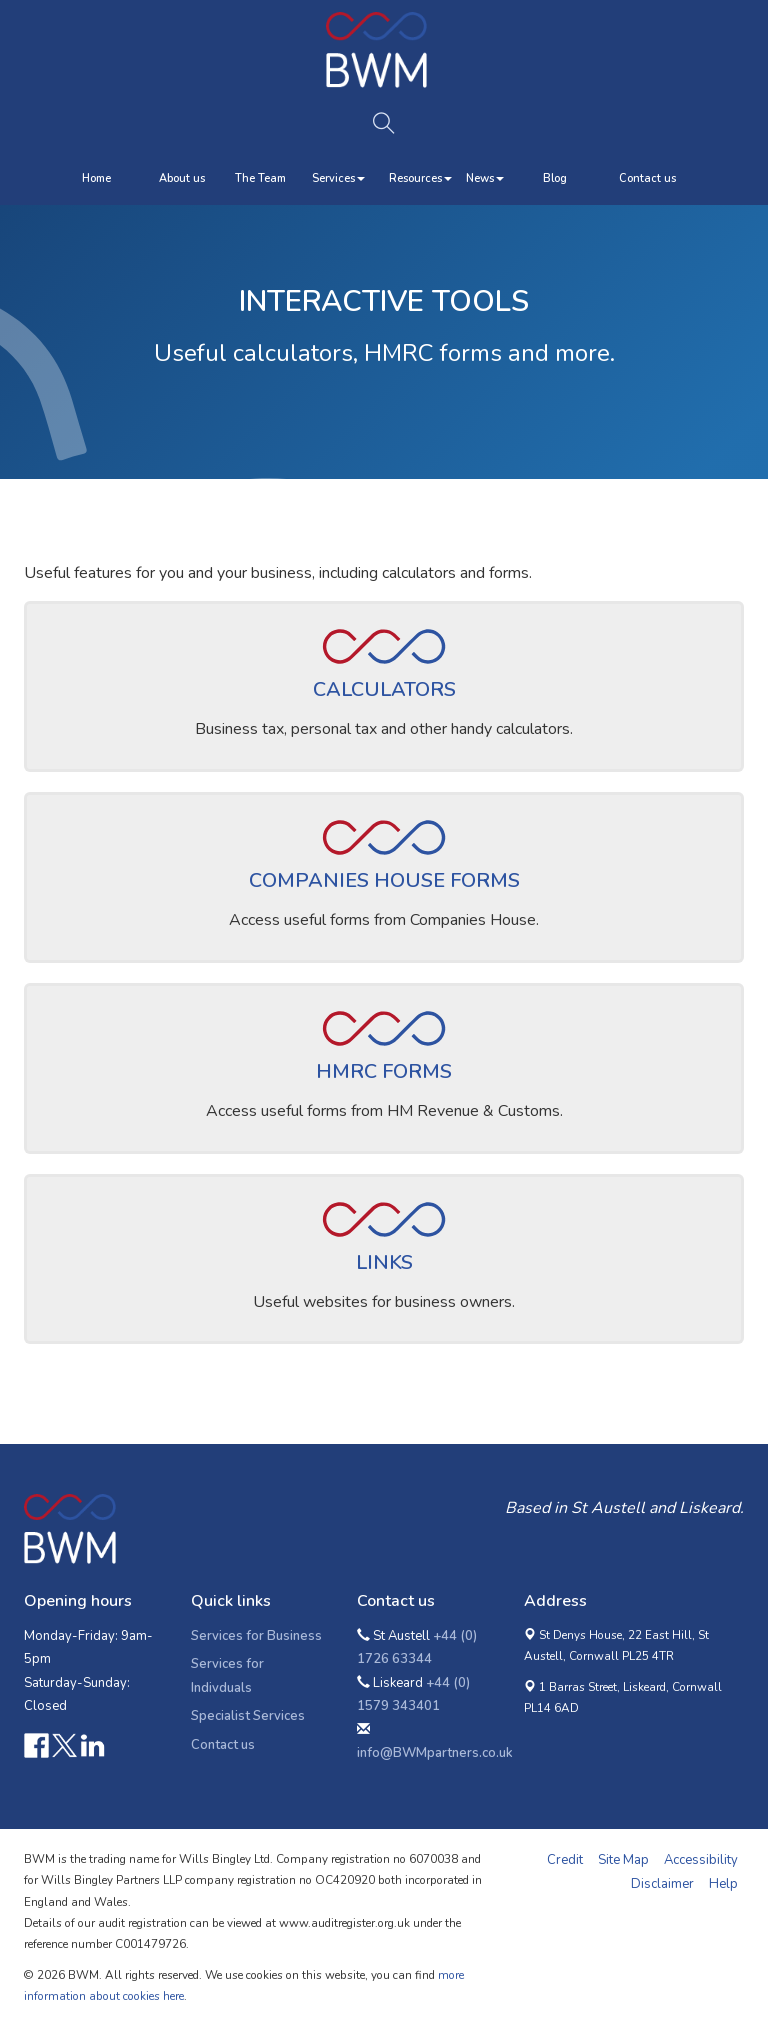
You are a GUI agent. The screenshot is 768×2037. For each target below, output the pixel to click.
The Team (260, 178)
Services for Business (256, 1636)
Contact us (647, 178)
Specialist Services (248, 1716)
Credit (565, 1860)
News (485, 178)
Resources (420, 178)
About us (182, 178)
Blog (555, 178)
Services (338, 178)
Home (96, 178)
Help (723, 1884)
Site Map (623, 1860)
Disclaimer (662, 1884)
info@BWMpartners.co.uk (435, 1753)
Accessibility (701, 1860)
